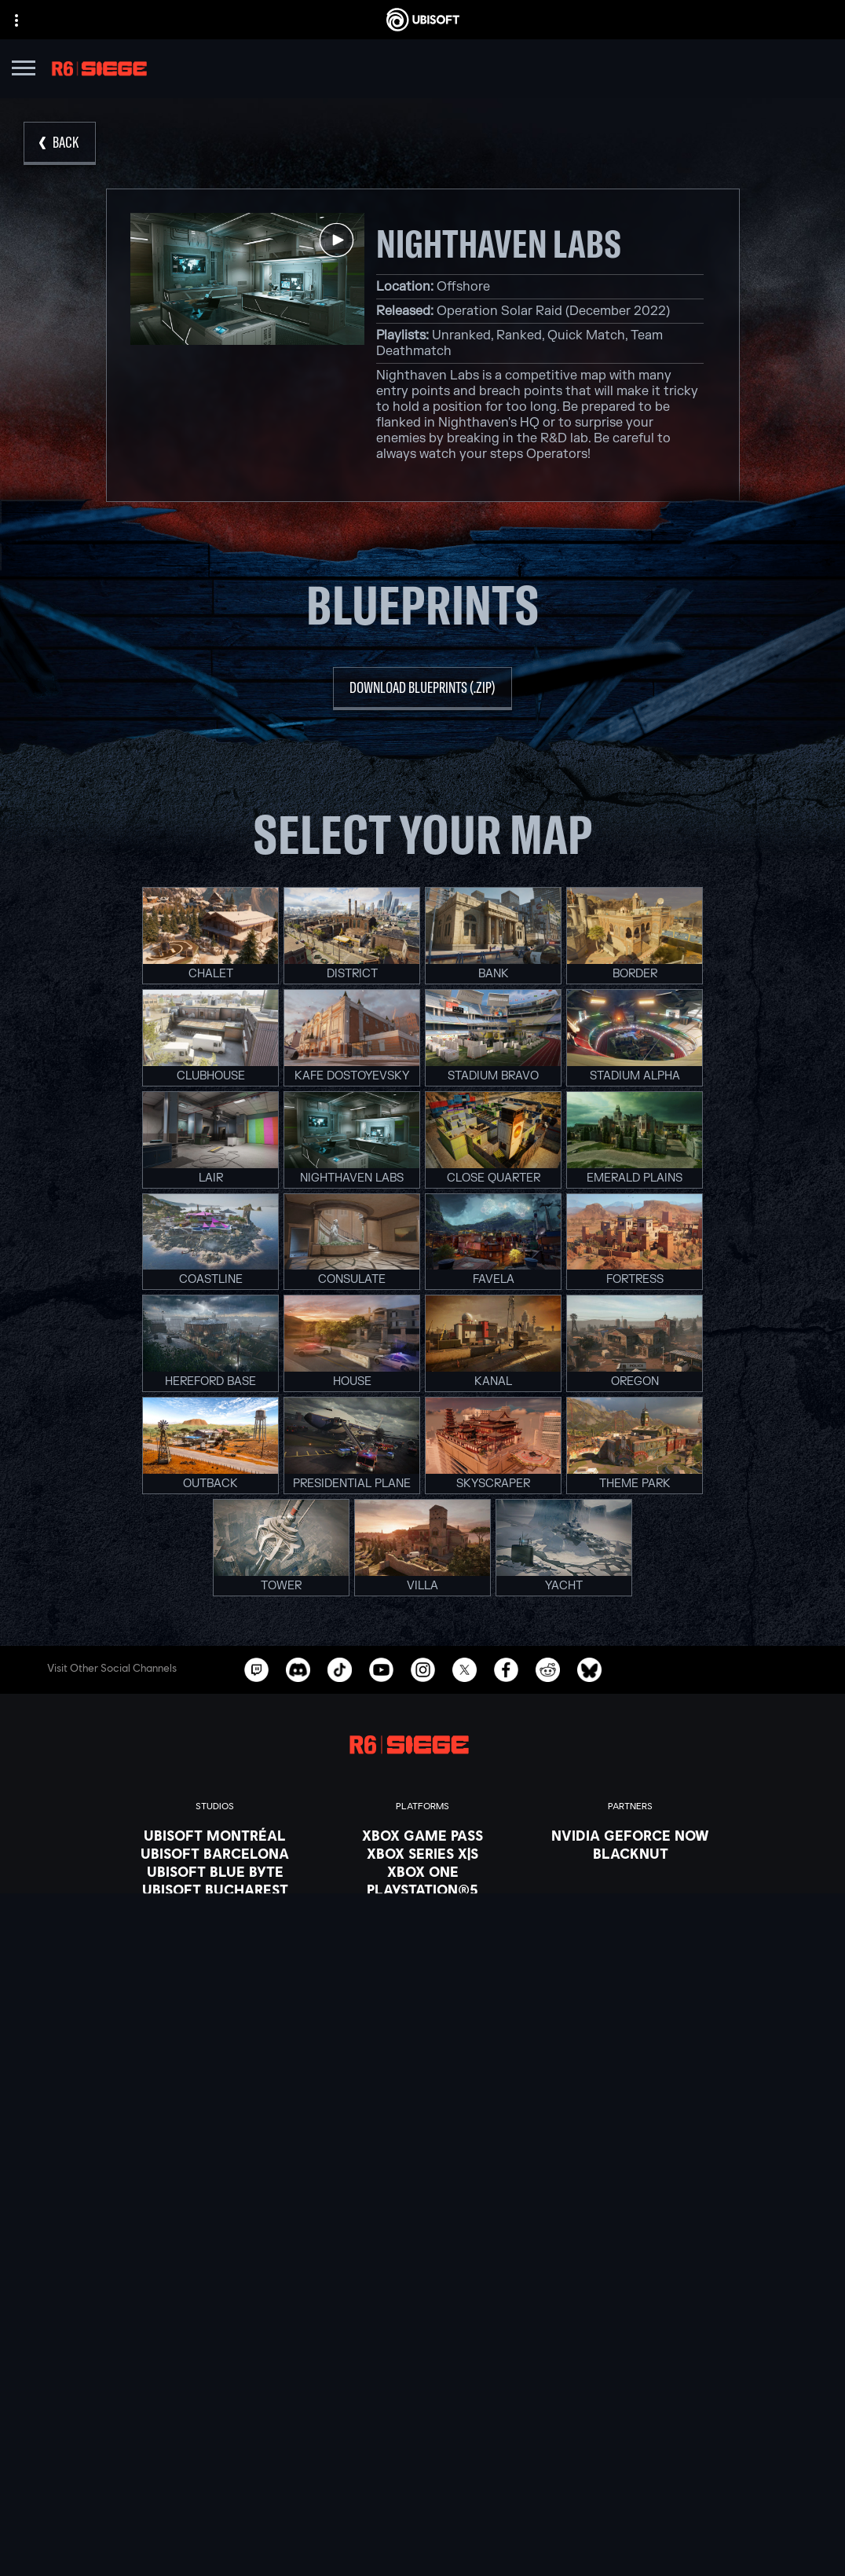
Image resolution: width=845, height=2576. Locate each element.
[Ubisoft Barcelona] (215, 1853)
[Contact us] (422, 2462)
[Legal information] (422, 2528)
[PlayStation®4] (422, 1907)
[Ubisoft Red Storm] (215, 1925)
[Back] (60, 143)
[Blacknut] (630, 1853)
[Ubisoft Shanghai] (215, 1980)
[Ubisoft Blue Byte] (215, 1871)
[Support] (422, 2427)
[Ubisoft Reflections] (215, 1943)
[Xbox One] (422, 1871)
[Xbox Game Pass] (422, 1835)
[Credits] (215, 2016)
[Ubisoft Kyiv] (215, 1907)
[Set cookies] (422, 2550)
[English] (422, 2217)
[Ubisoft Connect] (422, 1925)
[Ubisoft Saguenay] (215, 1962)
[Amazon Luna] (422, 1943)
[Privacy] (422, 2484)
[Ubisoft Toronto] (215, 1998)
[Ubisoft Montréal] (215, 1835)
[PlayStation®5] (422, 1889)
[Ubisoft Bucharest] (215, 1889)
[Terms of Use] (422, 2506)
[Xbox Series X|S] (422, 1853)
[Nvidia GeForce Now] (630, 1835)
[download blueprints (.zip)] (422, 688)
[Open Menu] (23, 70)
